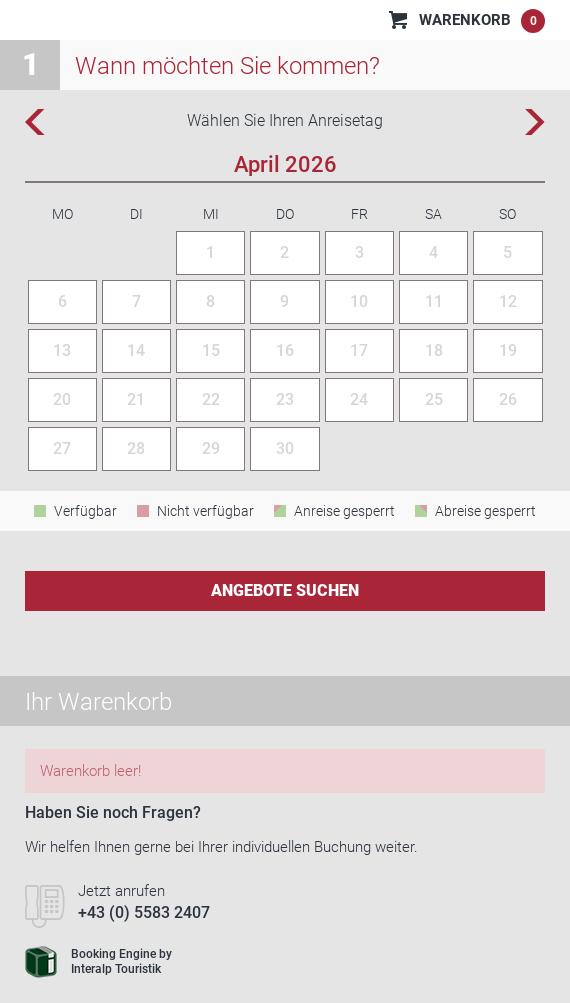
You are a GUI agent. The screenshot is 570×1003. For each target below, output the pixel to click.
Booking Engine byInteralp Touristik (98, 962)
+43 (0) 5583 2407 (144, 912)
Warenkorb (482, 21)
